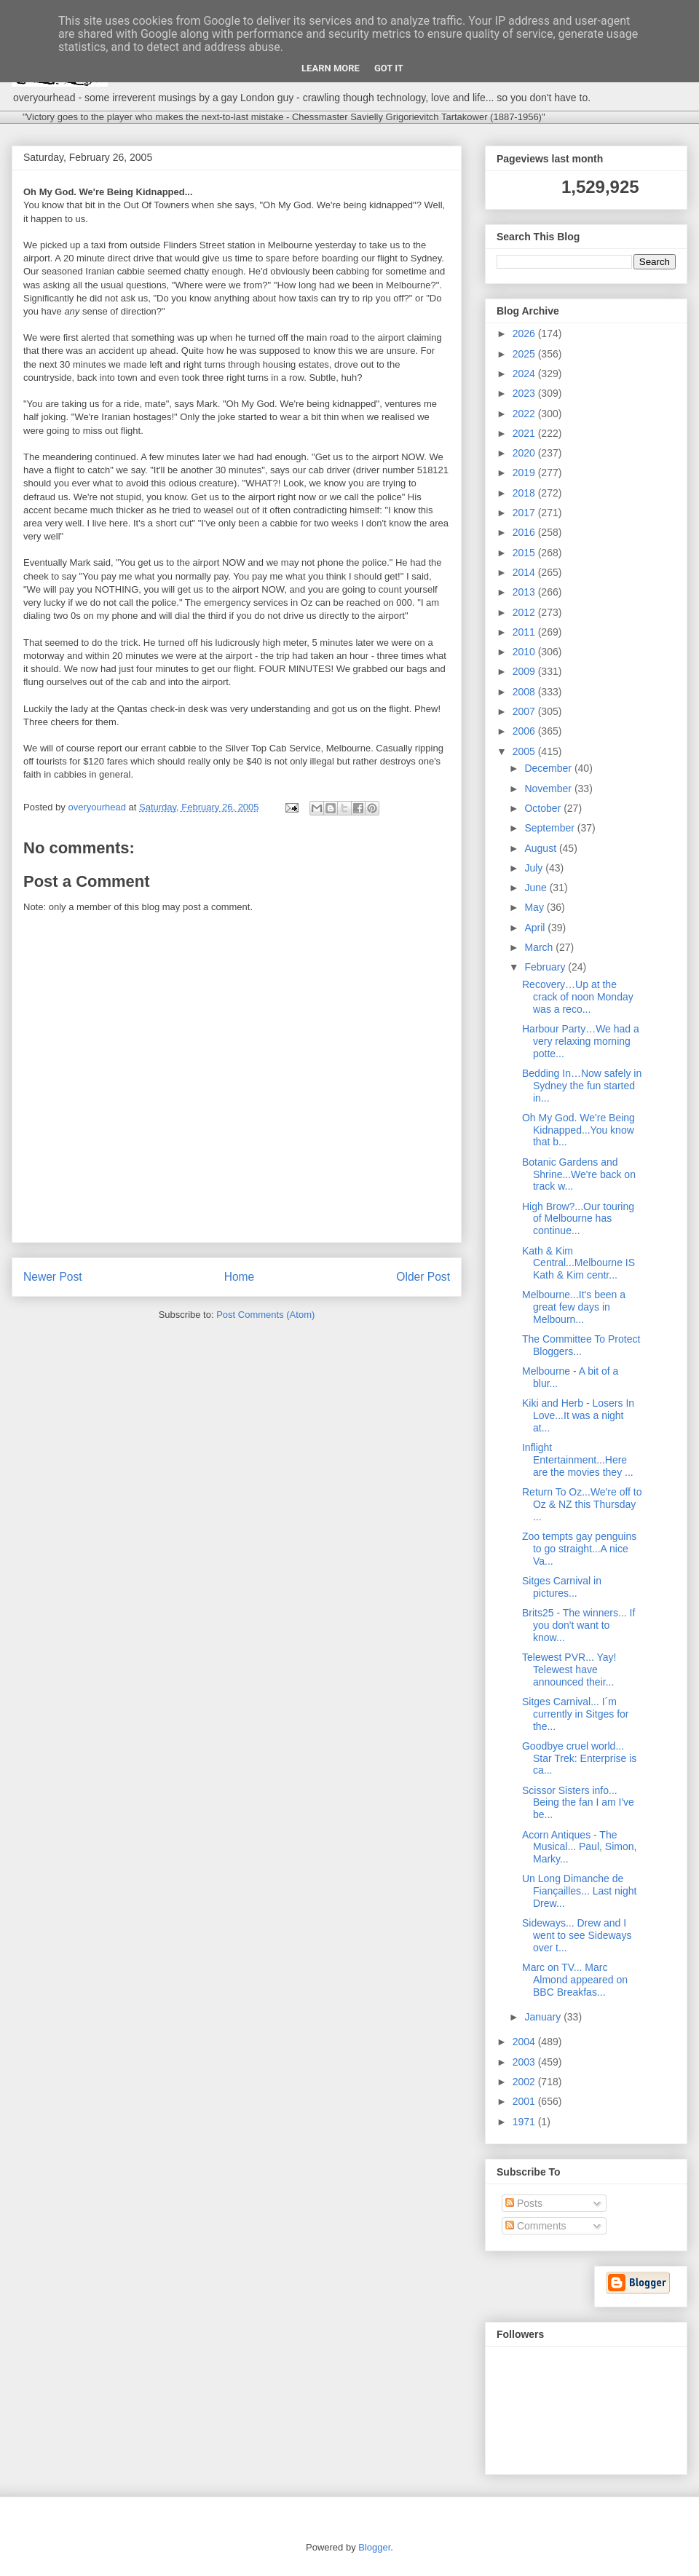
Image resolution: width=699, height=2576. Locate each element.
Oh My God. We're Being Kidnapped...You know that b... (578, 1130)
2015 (525, 552)
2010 (525, 651)
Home (239, 1277)
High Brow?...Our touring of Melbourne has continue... (578, 1219)
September (550, 828)
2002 (525, 2081)
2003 (525, 2062)
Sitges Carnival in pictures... (561, 1587)
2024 (525, 373)
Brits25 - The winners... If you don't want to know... (578, 1625)
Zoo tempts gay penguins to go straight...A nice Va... (579, 1548)
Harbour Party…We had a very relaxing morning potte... (580, 1041)
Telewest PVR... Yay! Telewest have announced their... (569, 1669)
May (535, 907)
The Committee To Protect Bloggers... (581, 1345)
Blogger (374, 2547)
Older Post (423, 1277)
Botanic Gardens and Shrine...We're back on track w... (579, 1174)
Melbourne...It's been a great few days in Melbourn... (573, 1307)
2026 (525, 333)
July (534, 868)
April (536, 927)
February (546, 967)
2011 (525, 632)
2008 (525, 692)
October (544, 808)
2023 (525, 393)
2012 (525, 612)
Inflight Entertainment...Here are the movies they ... (577, 1460)
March (540, 947)
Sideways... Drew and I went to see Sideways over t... (576, 1935)
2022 (525, 413)
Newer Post (52, 1277)
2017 (525, 512)
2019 (525, 472)
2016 (525, 532)
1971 (525, 2121)
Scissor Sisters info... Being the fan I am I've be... (578, 1803)
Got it (388, 68)
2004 (525, 2041)
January (544, 2017)
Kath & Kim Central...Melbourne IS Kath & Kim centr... (578, 1263)
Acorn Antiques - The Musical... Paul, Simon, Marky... (579, 1847)
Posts (523, 2203)
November (549, 788)
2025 (525, 354)
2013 (525, 592)
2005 (525, 751)
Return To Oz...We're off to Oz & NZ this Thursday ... (582, 1504)
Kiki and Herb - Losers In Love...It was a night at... (578, 1415)
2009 (525, 671)
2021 (525, 433)
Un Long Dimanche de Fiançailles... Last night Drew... (579, 1891)
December (549, 768)
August (541, 848)
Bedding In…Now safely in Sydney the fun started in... (581, 1085)
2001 (525, 2101)
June (536, 887)
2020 (525, 453)
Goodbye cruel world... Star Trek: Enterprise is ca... (579, 1758)
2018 (525, 493)
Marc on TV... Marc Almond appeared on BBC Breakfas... (575, 1979)
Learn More (330, 68)
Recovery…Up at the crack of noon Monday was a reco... (577, 997)
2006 (525, 731)
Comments (535, 2226)
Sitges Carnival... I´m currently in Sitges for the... (575, 1714)
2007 (525, 711)
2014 (525, 572)
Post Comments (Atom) (265, 1314)
